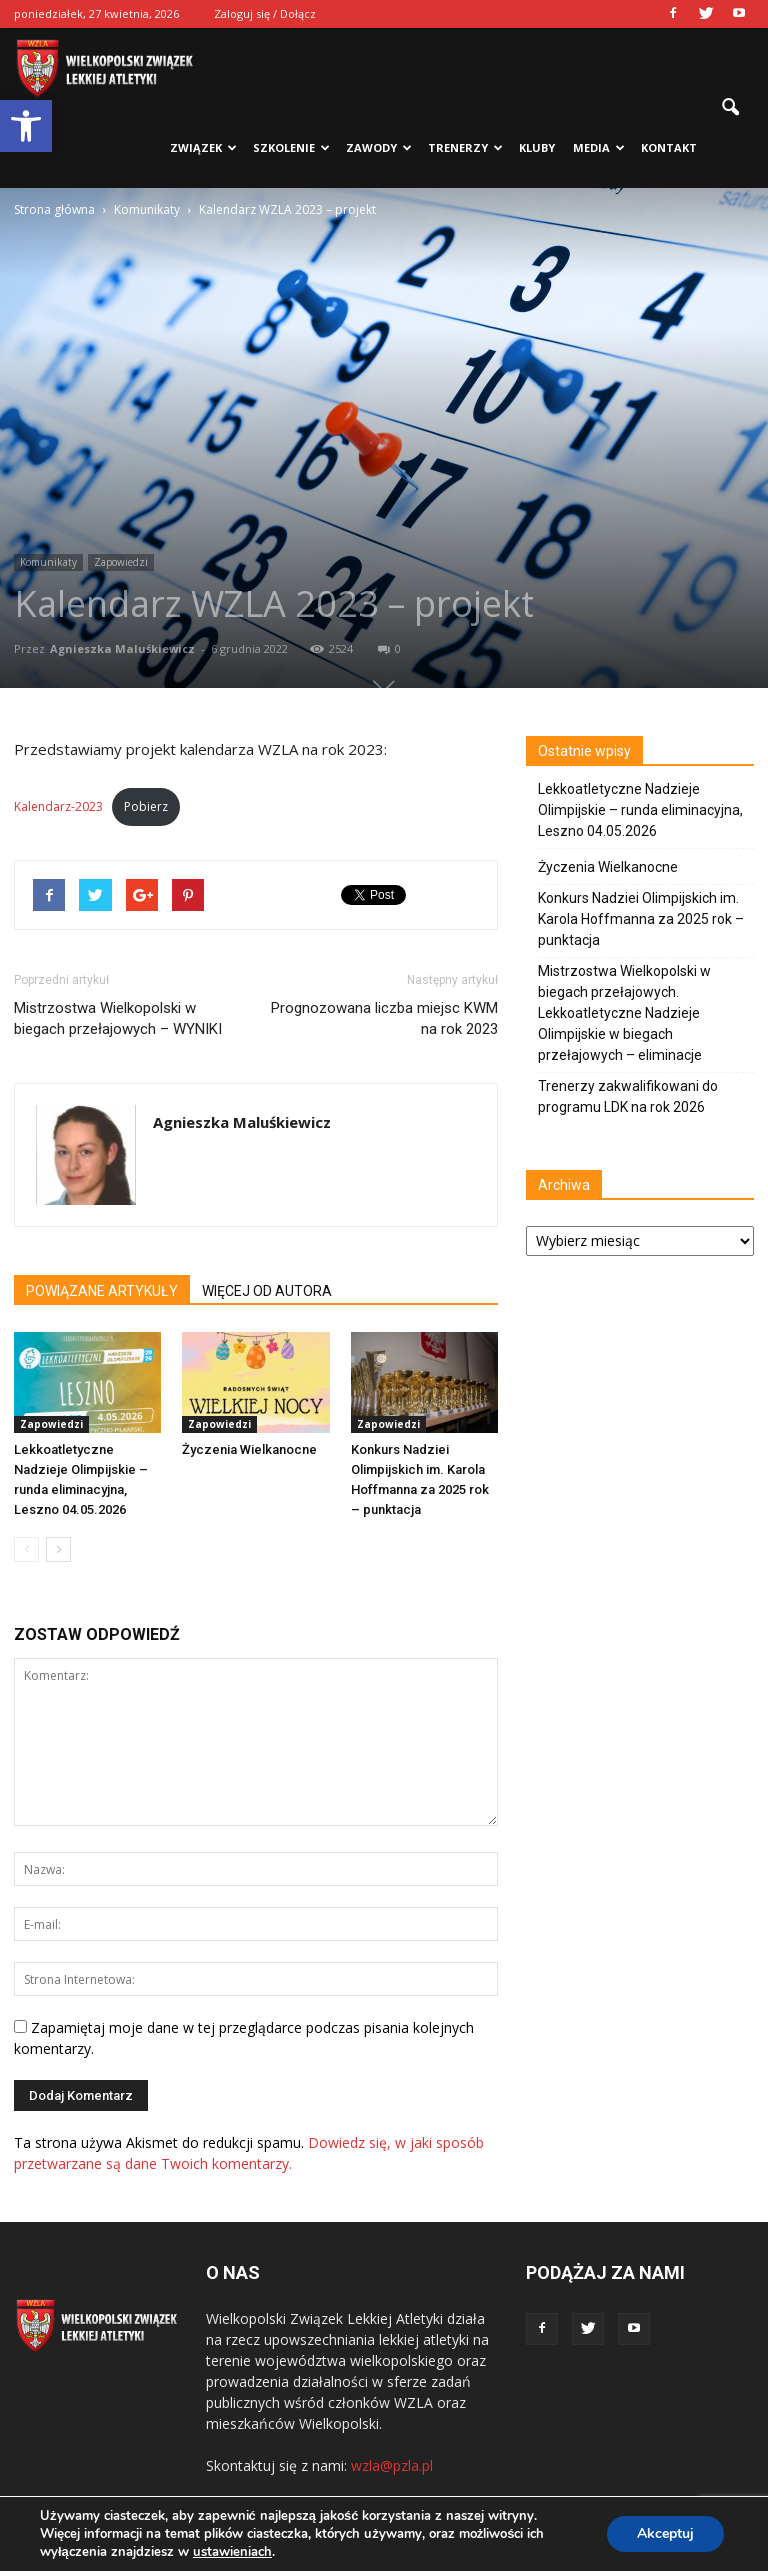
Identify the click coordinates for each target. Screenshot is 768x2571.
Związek (203, 147)
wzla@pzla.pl (392, 2465)
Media (599, 147)
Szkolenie (291, 147)
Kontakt (669, 147)
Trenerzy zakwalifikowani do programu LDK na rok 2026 (628, 1096)
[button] (26, 126)
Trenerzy (465, 147)
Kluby (537, 147)
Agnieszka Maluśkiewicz (122, 648)
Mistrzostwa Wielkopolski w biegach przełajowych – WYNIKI (118, 1018)
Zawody (379, 147)
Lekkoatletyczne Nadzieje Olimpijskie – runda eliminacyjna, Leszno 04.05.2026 (640, 810)
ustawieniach (232, 2552)
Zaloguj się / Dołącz (265, 13)
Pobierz (146, 806)
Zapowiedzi (121, 562)
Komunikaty (48, 562)
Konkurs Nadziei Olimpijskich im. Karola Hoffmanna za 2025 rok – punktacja (641, 919)
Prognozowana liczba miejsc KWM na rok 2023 (384, 1018)
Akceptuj (665, 2533)
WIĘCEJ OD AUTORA (267, 1291)
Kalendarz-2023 (58, 806)
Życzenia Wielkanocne (249, 1449)
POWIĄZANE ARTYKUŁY (102, 1291)
